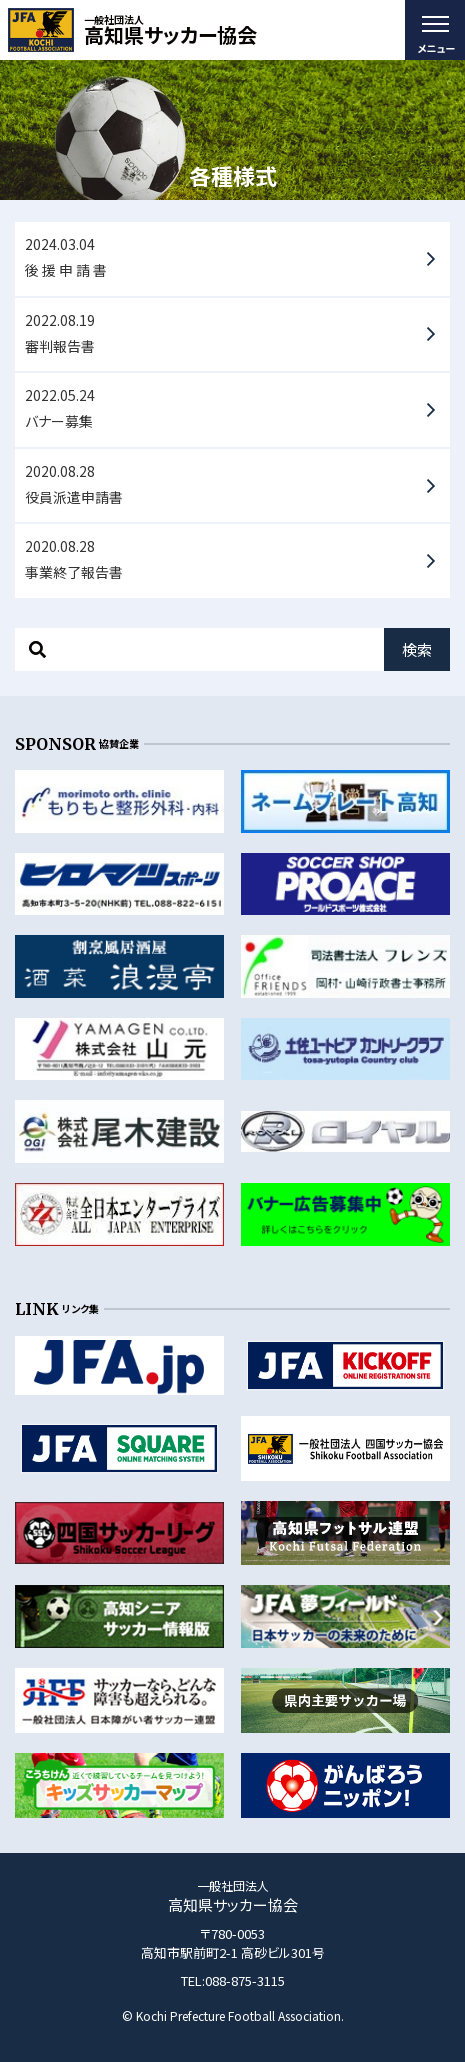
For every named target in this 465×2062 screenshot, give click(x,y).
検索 (417, 649)
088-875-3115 (245, 1980)
